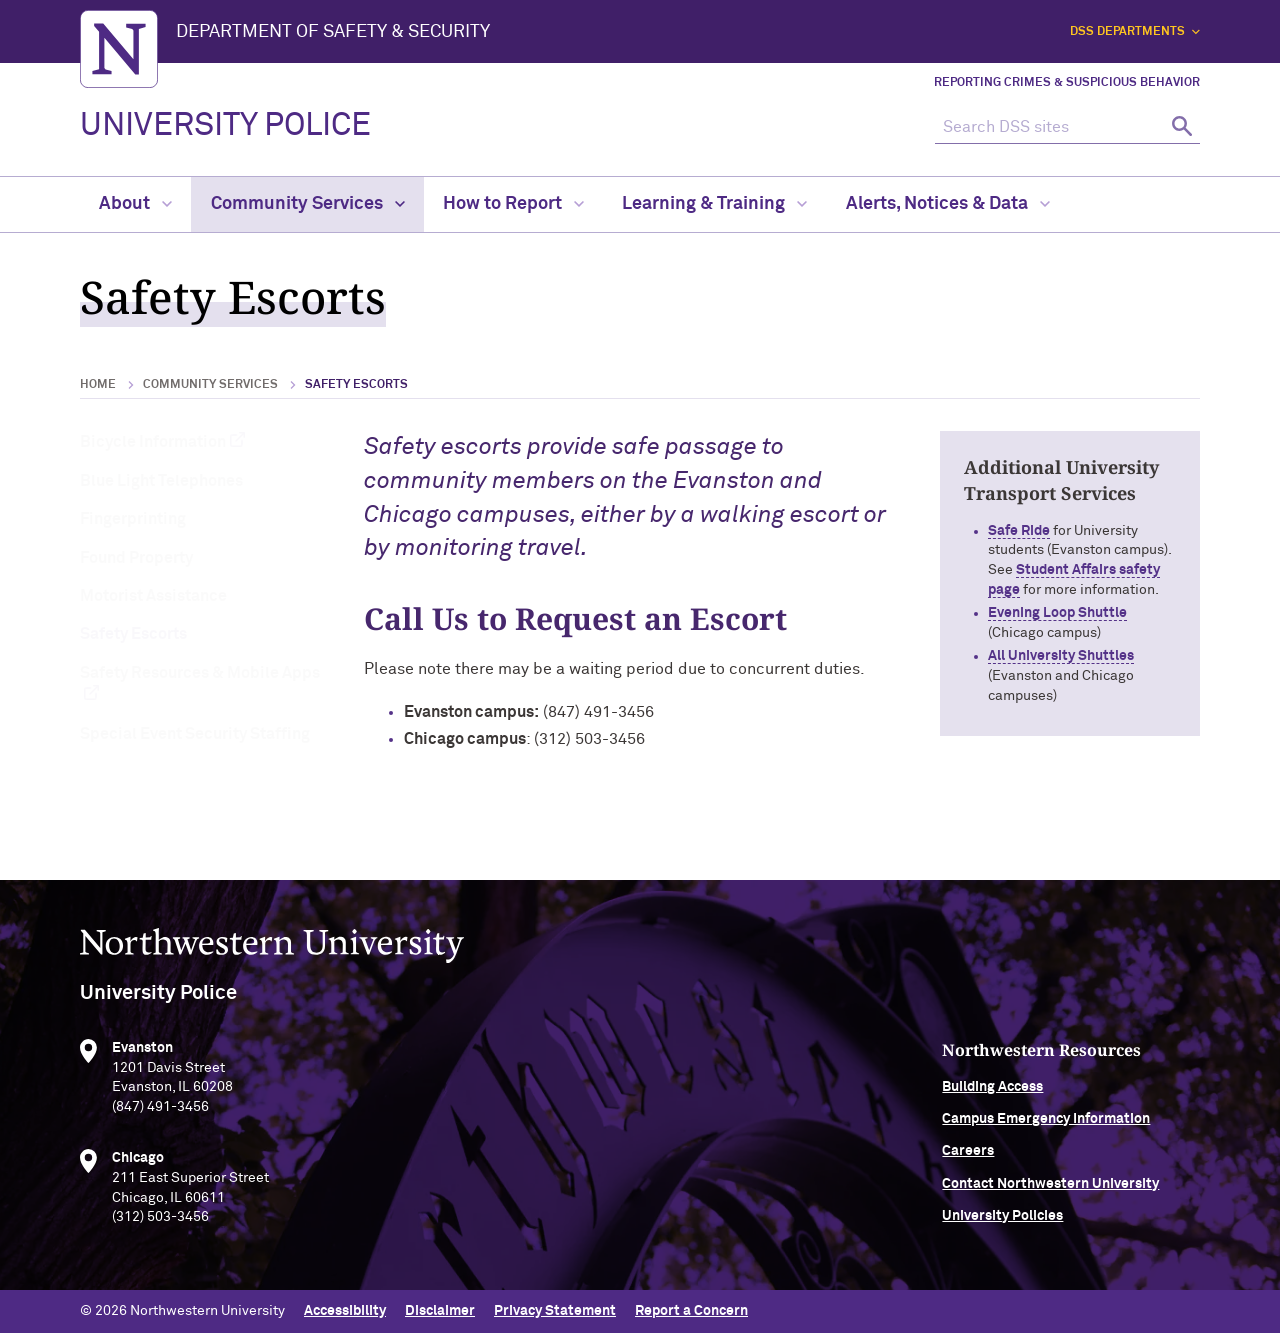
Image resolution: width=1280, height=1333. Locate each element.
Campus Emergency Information (1046, 1123)
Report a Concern (691, 1311)
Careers (968, 1156)
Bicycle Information (153, 442)
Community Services (308, 204)
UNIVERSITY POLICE (225, 126)
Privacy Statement (555, 1311)
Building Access (992, 1091)
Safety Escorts (133, 634)
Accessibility (345, 1311)
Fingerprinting (133, 519)
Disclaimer (440, 1311)
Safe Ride (1019, 531)
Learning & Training (714, 204)
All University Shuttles (1061, 656)
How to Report (513, 204)
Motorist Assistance (153, 596)
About (135, 204)
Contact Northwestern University (1050, 1188)
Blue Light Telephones (161, 481)
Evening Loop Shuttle (1057, 613)
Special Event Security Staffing (195, 734)
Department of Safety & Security (333, 32)
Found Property (136, 558)
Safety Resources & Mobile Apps (200, 673)
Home (98, 385)
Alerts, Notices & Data (948, 204)
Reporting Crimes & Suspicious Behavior (1067, 83)
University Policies (1002, 1221)
